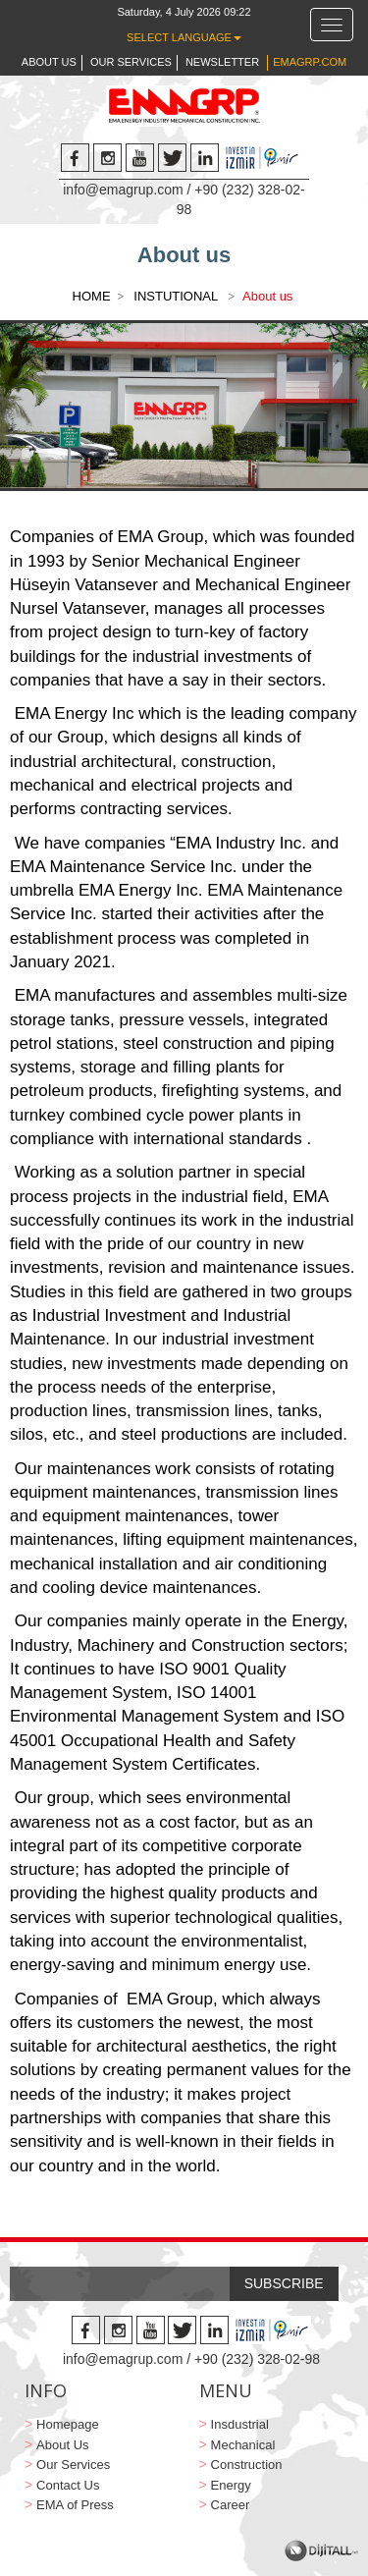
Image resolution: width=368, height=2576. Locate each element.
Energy (231, 2485)
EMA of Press (75, 2504)
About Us (62, 2445)
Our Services (73, 2464)
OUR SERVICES (131, 62)
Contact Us (67, 2485)
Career (230, 2504)
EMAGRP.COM (309, 62)
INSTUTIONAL (177, 296)
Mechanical (243, 2445)
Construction (247, 2464)
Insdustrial (240, 2424)
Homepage (67, 2424)
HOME (92, 296)
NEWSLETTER (222, 62)
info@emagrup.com (123, 189)
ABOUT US (49, 62)
